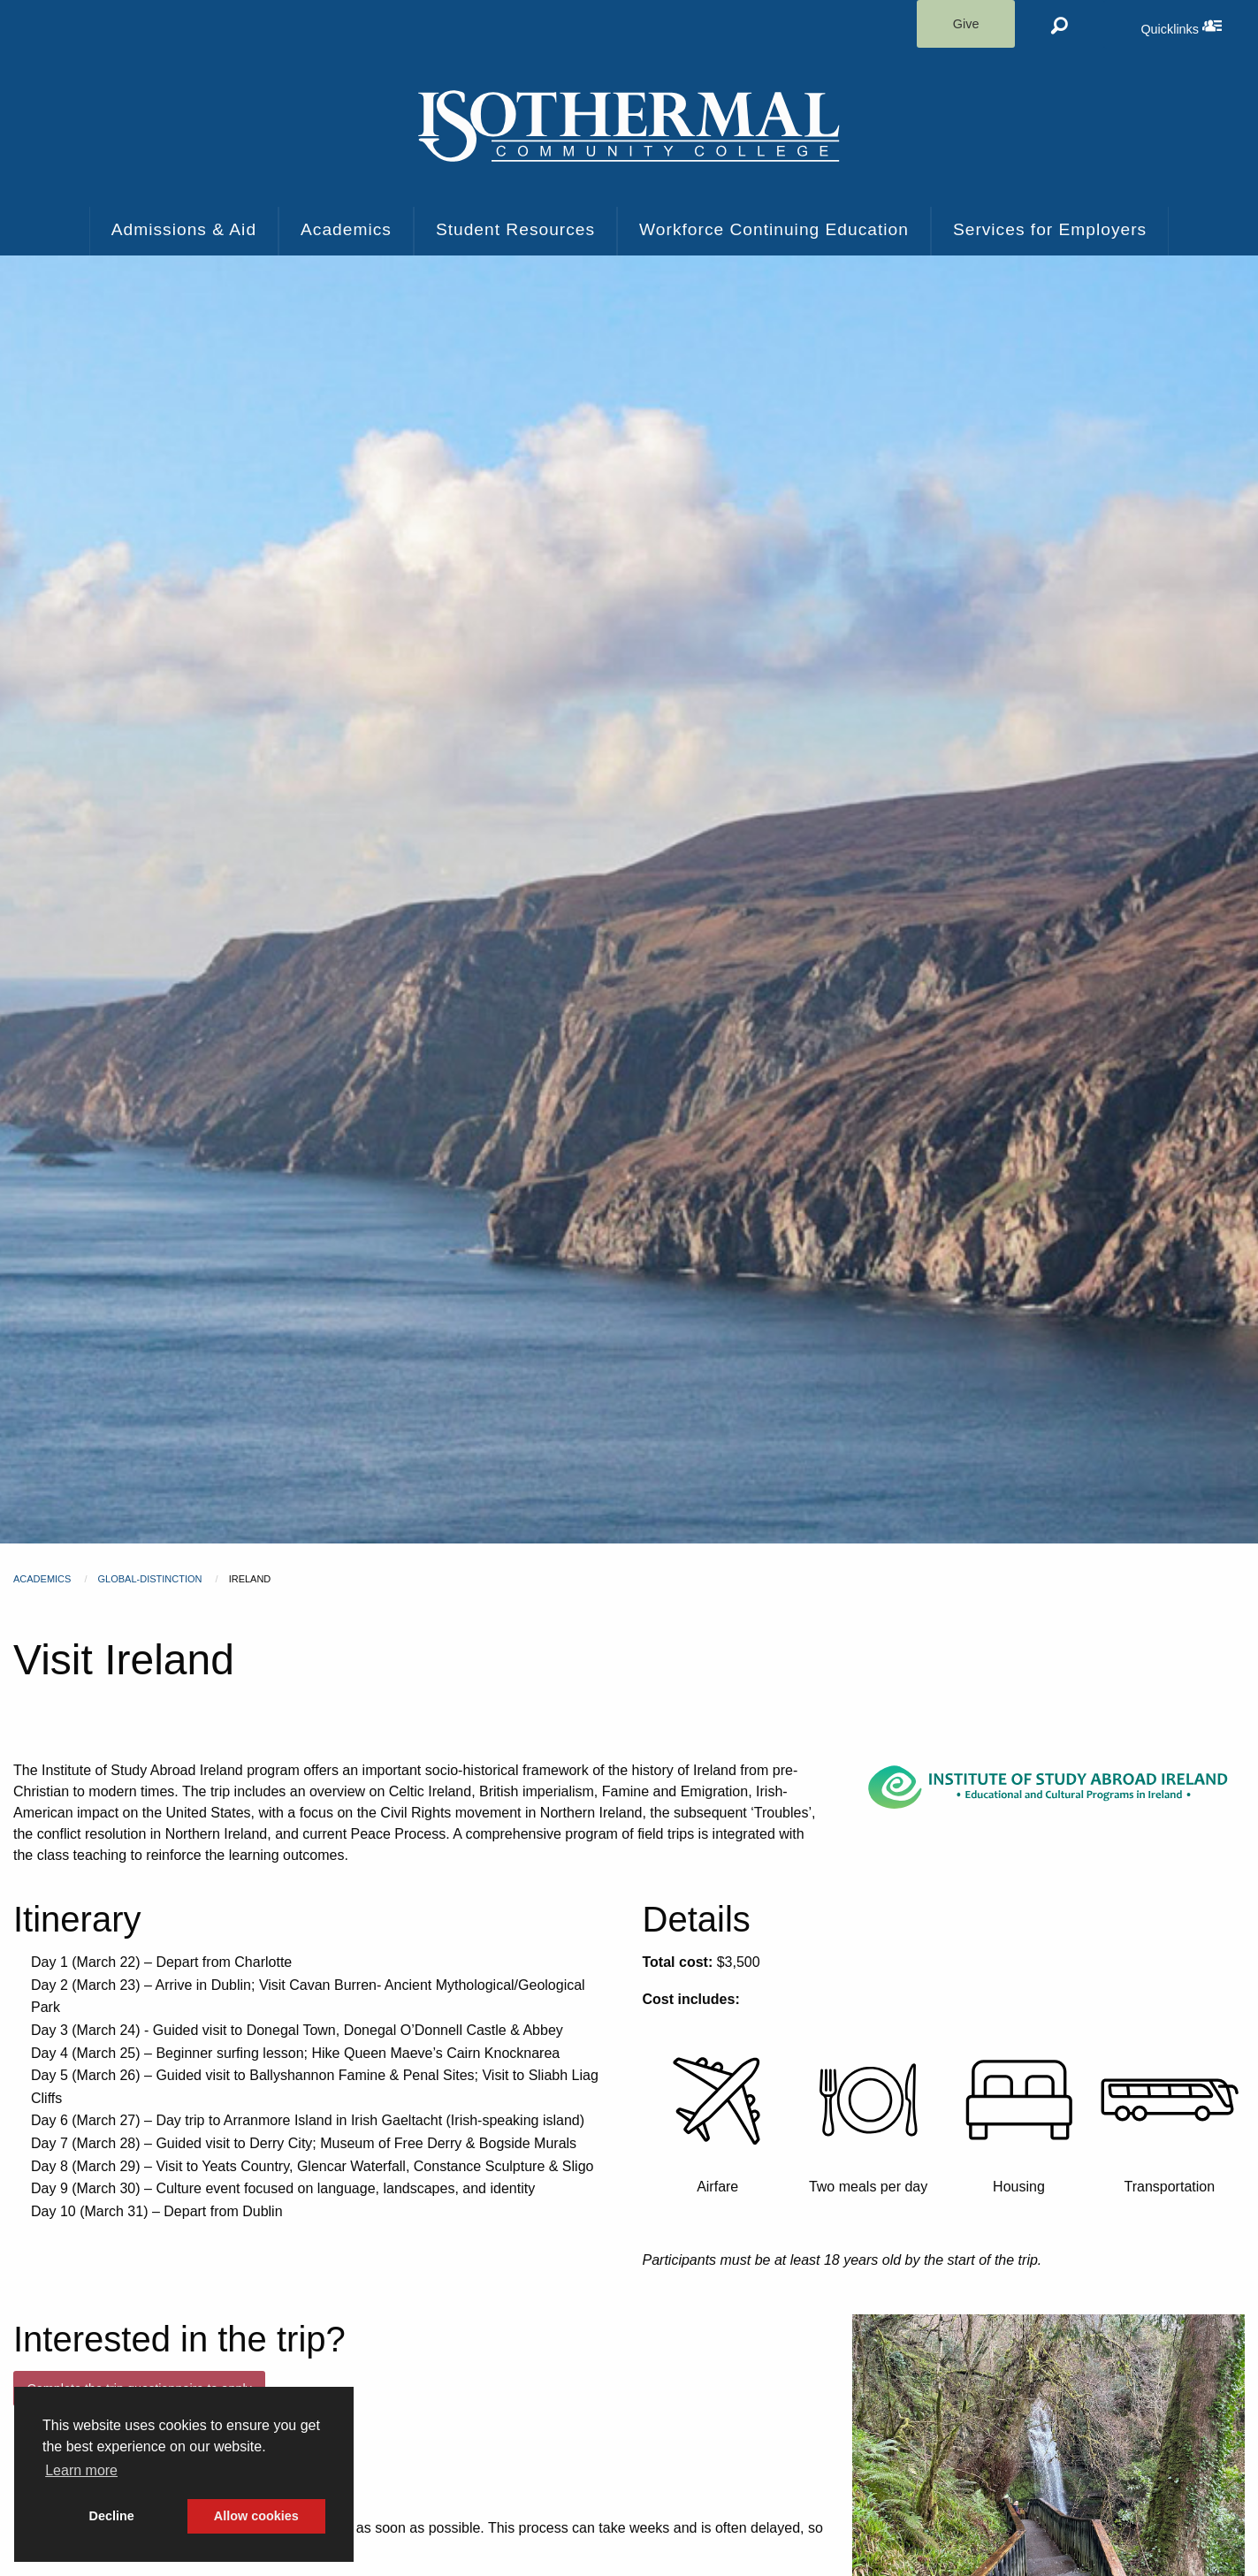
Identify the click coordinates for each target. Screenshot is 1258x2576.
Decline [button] (111, 2516)
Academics (346, 229)
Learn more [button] (81, 2470)
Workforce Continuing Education (774, 229)
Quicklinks (1199, 26)
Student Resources (515, 229)
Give (966, 24)
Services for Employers (1050, 229)
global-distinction (150, 1579)
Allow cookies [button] (256, 2516)
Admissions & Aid (183, 229)
